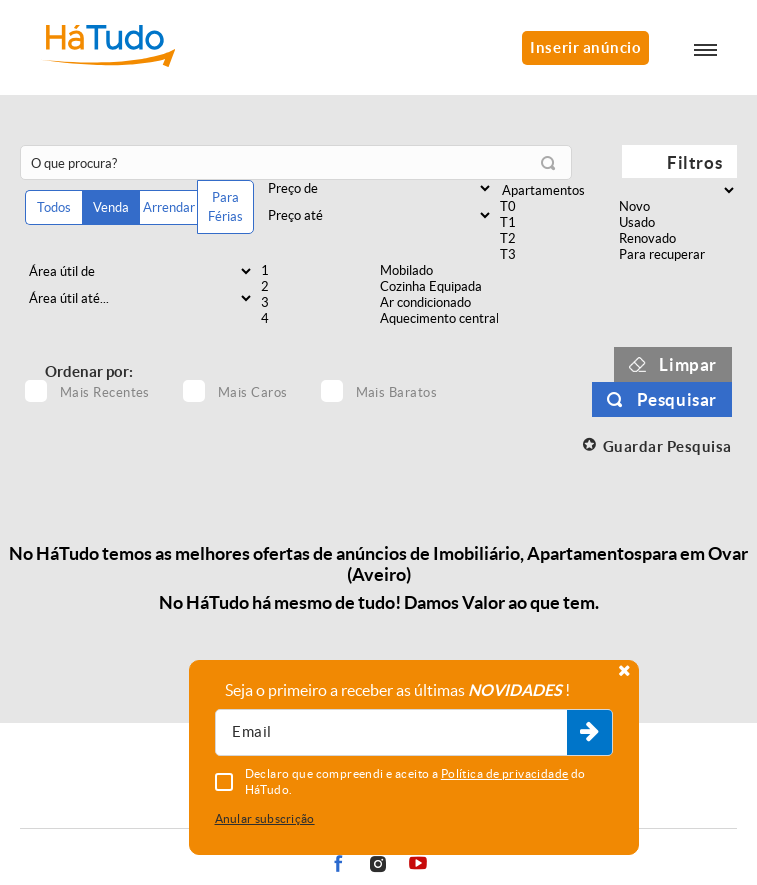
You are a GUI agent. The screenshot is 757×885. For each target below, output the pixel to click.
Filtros (694, 162)
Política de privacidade (505, 773)
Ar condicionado (437, 303)
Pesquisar (677, 399)
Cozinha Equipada (437, 287)
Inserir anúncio (585, 47)
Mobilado (437, 271)
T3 (557, 255)
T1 (557, 223)
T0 (557, 207)
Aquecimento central (437, 319)
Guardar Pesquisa (667, 446)
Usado (676, 223)
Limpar (688, 364)
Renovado (676, 239)
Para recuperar (676, 255)
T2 (557, 239)
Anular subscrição (265, 818)
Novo (676, 207)
